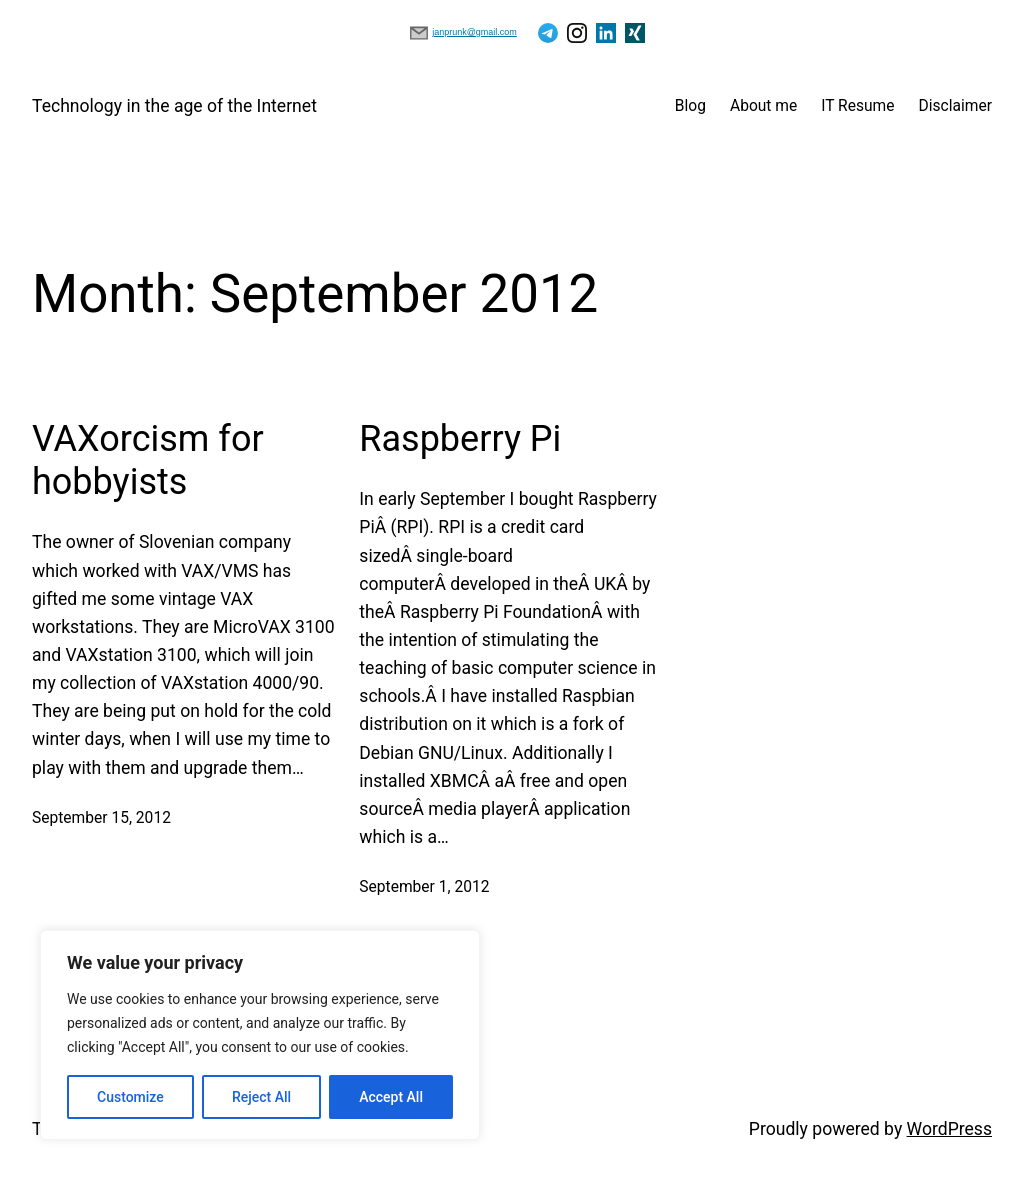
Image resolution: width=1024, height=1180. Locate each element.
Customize (130, 1097)
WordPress (949, 1129)
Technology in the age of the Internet (174, 106)
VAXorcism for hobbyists (148, 460)
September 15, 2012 (101, 818)
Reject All (261, 1097)
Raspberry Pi (460, 439)
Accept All (391, 1097)
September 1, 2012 (424, 887)
